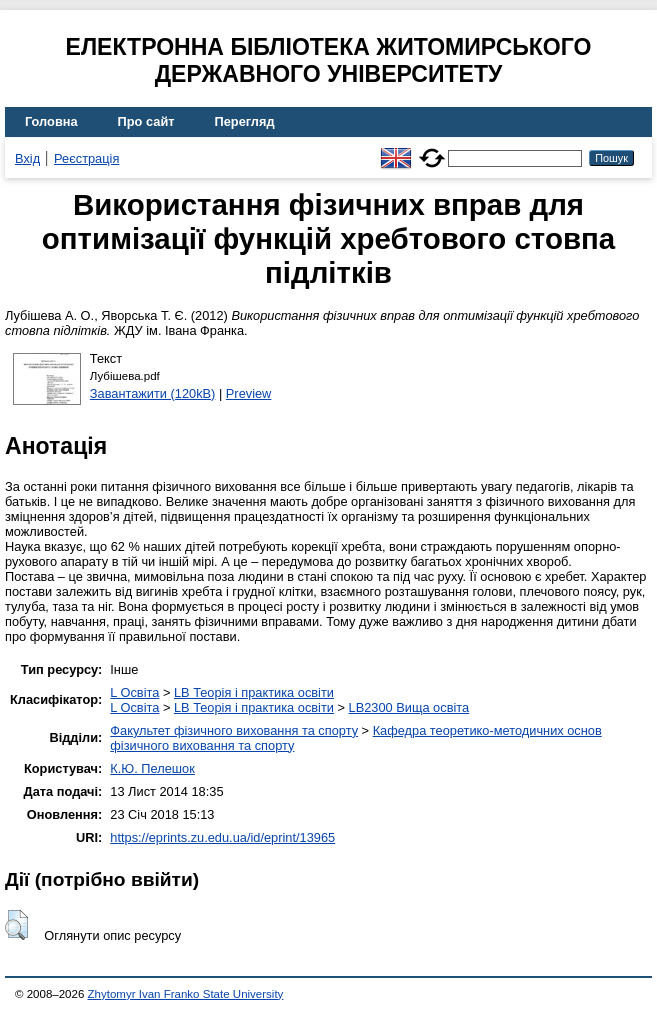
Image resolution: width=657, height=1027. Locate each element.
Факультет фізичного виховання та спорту (234, 730)
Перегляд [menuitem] (245, 121)
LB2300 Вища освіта (409, 707)
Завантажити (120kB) (153, 393)
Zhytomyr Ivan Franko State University (186, 994)
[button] (16, 925)
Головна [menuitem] (51, 121)
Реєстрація (86, 158)
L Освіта (134, 692)
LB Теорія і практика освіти (254, 692)
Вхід (27, 158)
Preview (249, 393)
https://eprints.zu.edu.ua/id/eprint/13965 (222, 837)
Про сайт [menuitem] (146, 121)
